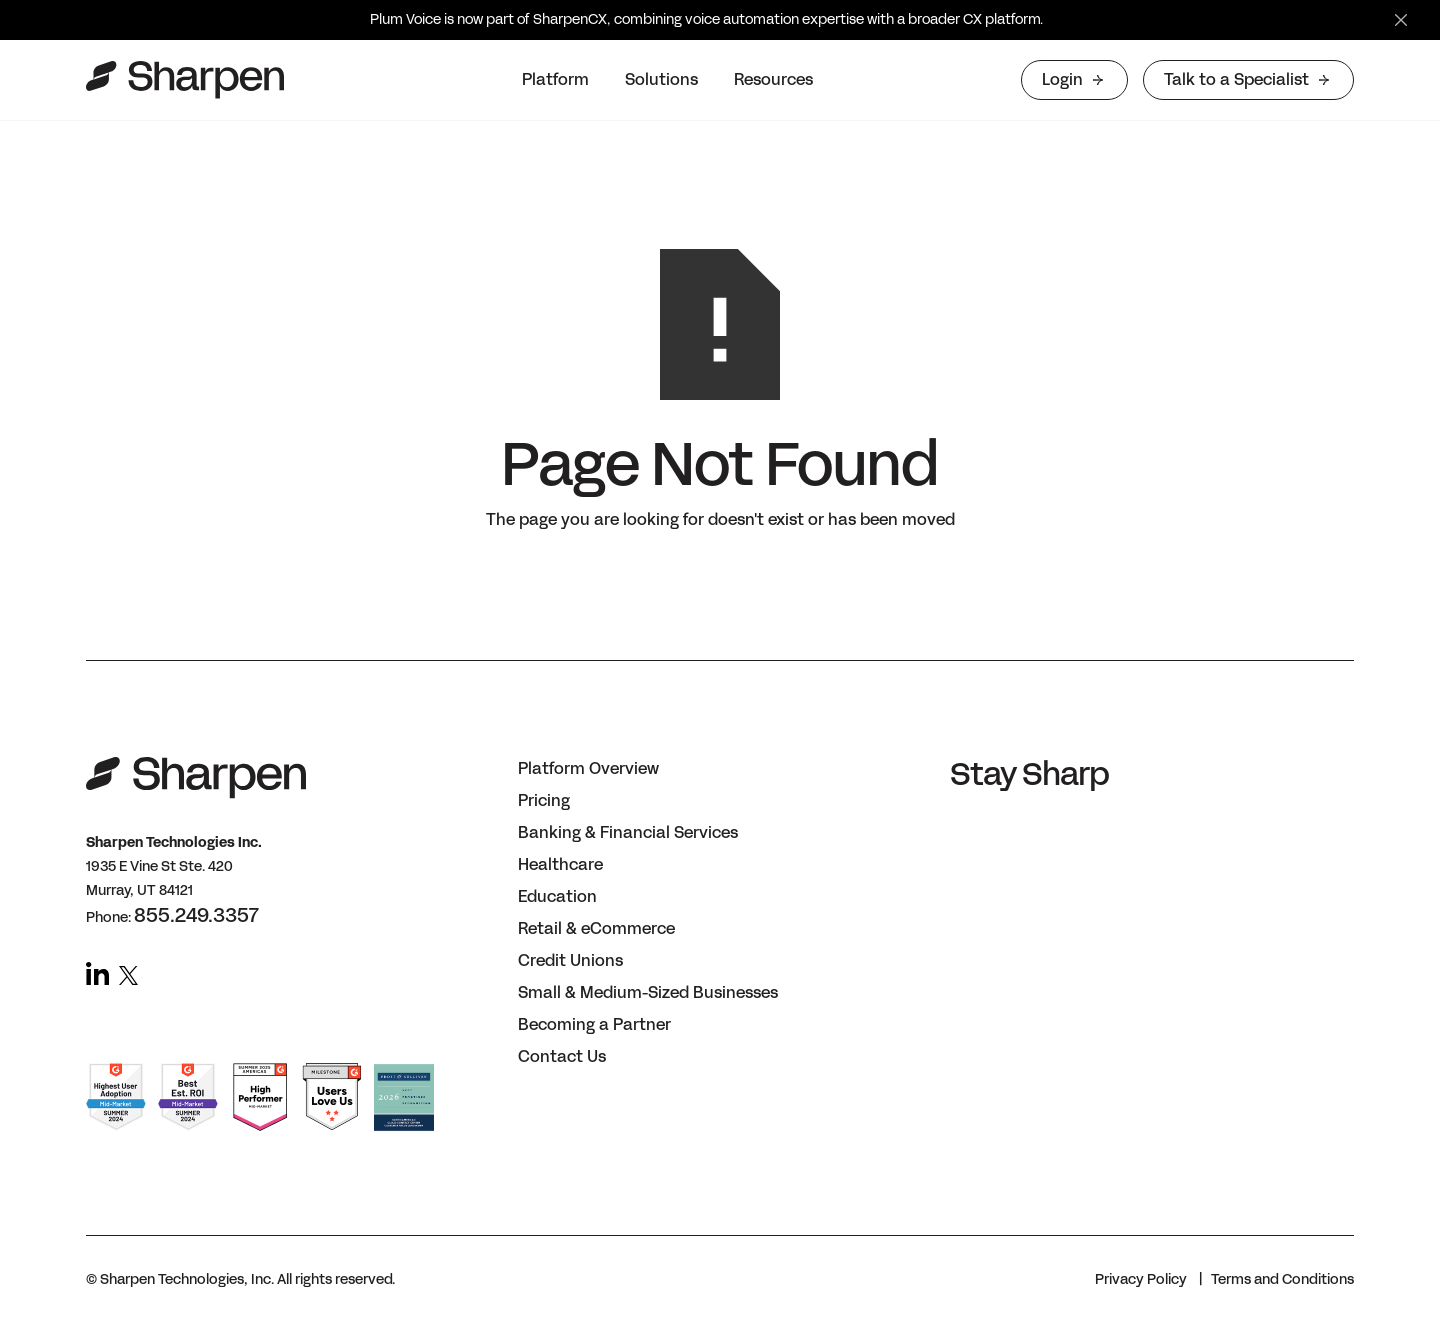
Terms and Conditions (1282, 1279)
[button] (555, 80)
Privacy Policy (1141, 1279)
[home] (185, 80)
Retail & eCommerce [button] (596, 928)
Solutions (661, 79)
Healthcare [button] (560, 864)
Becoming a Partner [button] (594, 1024)
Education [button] (557, 896)
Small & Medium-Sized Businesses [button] (648, 992)
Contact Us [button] (562, 1056)
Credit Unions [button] (570, 960)
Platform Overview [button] (588, 768)
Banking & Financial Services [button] (628, 832)
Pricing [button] (544, 800)
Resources (773, 79)
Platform (555, 79)
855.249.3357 (196, 915)
